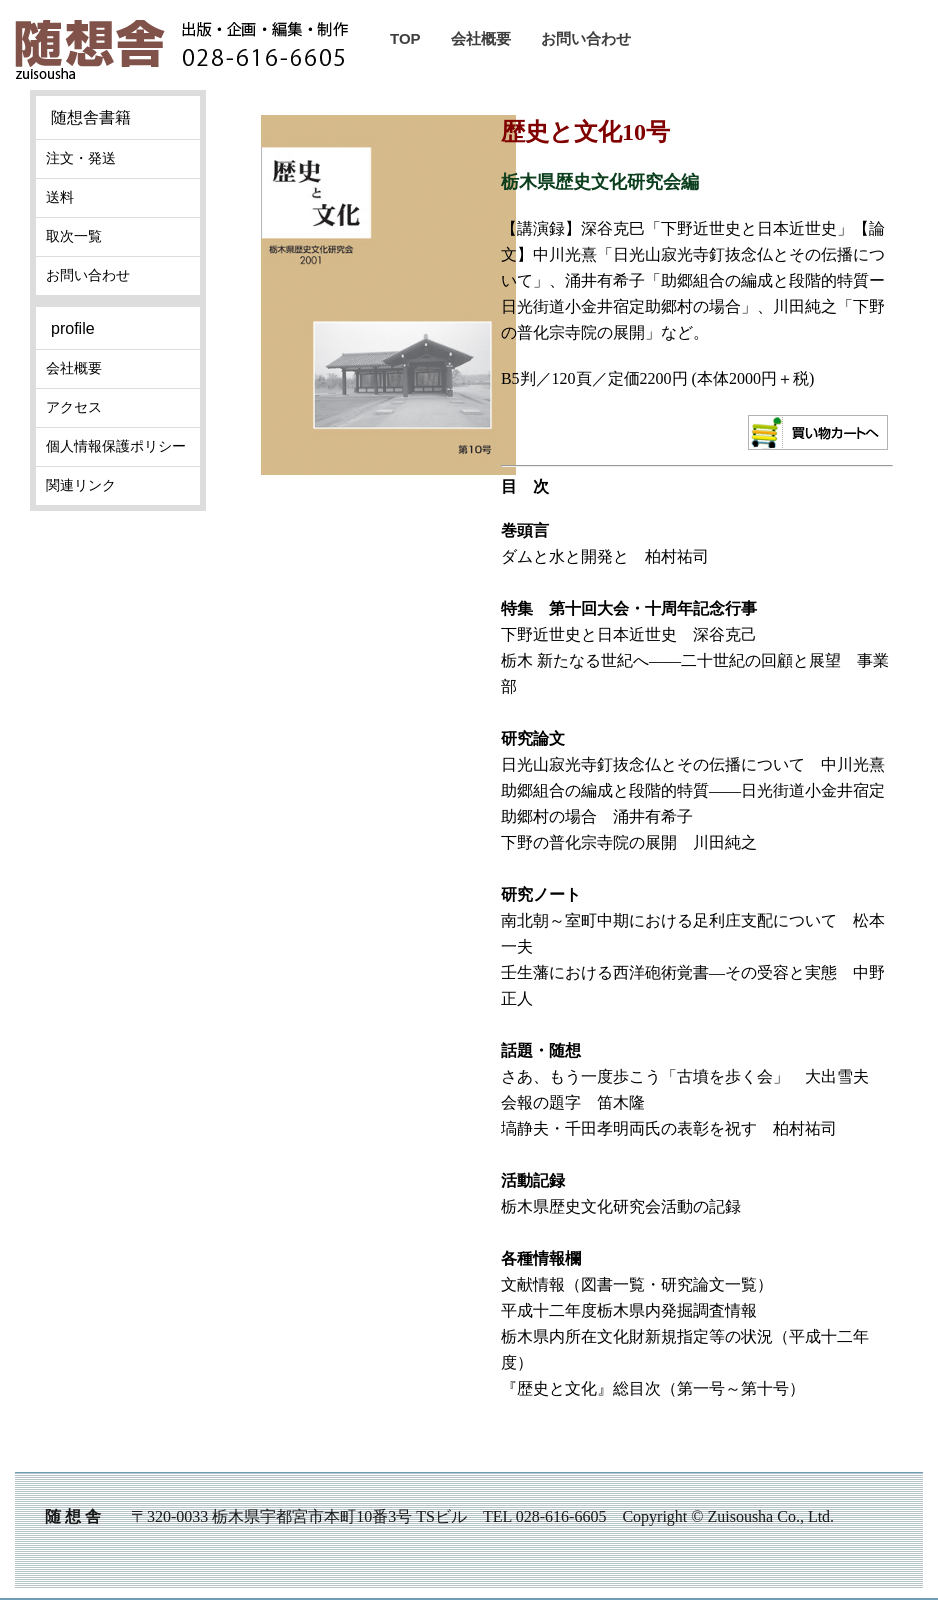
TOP (405, 38)
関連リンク (81, 485)
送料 (60, 197)
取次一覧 (74, 236)
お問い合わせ (586, 38)
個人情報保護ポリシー (116, 446)
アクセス (74, 407)
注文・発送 (81, 158)
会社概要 (481, 38)
